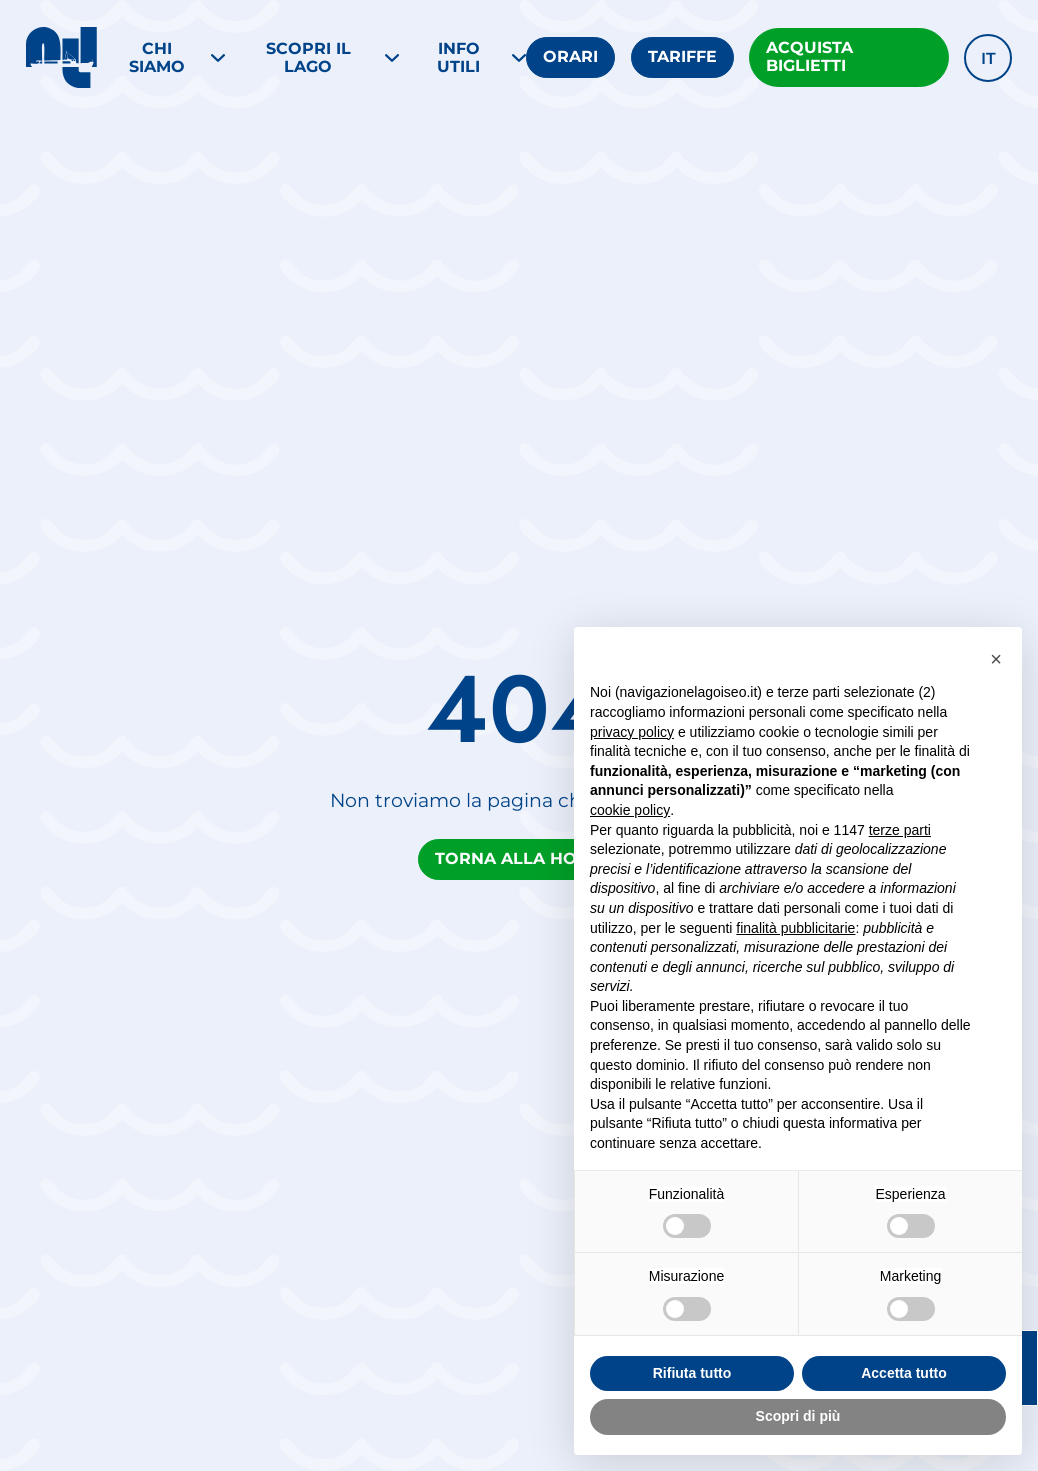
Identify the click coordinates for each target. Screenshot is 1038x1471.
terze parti (900, 830)
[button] (988, 58)
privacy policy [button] (632, 732)
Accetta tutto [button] (904, 1373)
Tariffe (682, 56)
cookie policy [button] (630, 810)
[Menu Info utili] (470, 58)
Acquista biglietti (809, 56)
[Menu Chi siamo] (168, 58)
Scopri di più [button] (798, 1416)
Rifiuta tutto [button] (692, 1373)
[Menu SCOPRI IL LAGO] (319, 58)
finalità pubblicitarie (795, 928)
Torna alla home (519, 858)
